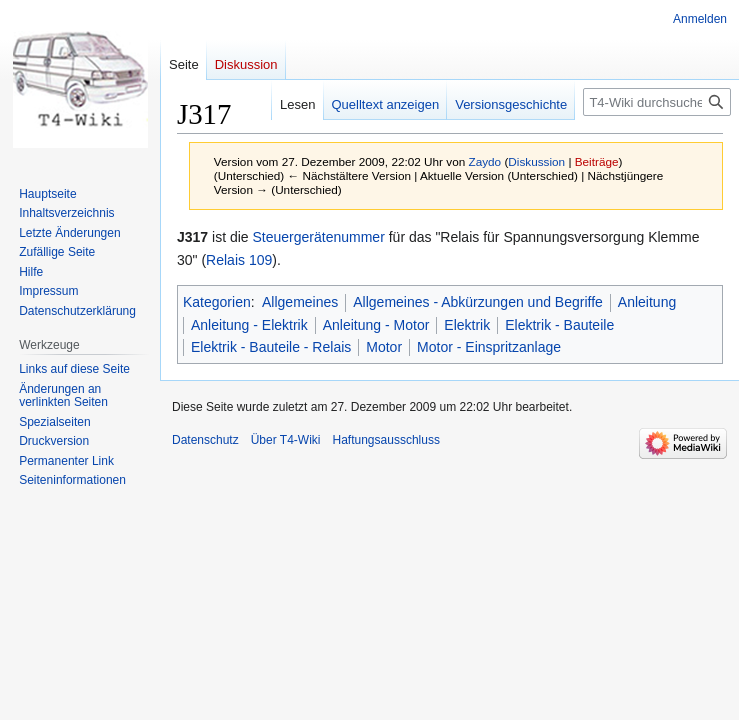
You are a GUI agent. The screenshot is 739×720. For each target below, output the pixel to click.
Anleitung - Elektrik (249, 325)
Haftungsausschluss (386, 440)
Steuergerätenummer (319, 237)
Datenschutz (205, 440)
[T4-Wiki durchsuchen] (657, 102)
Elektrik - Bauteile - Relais (271, 347)
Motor (384, 347)
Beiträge (597, 161)
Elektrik (467, 325)
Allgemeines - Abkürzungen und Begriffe (478, 302)
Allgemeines (300, 302)
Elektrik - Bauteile (559, 325)
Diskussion (536, 161)
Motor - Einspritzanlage (489, 347)
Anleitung (647, 302)
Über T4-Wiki (286, 440)
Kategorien (217, 302)
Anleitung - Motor (376, 325)
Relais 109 (239, 260)
